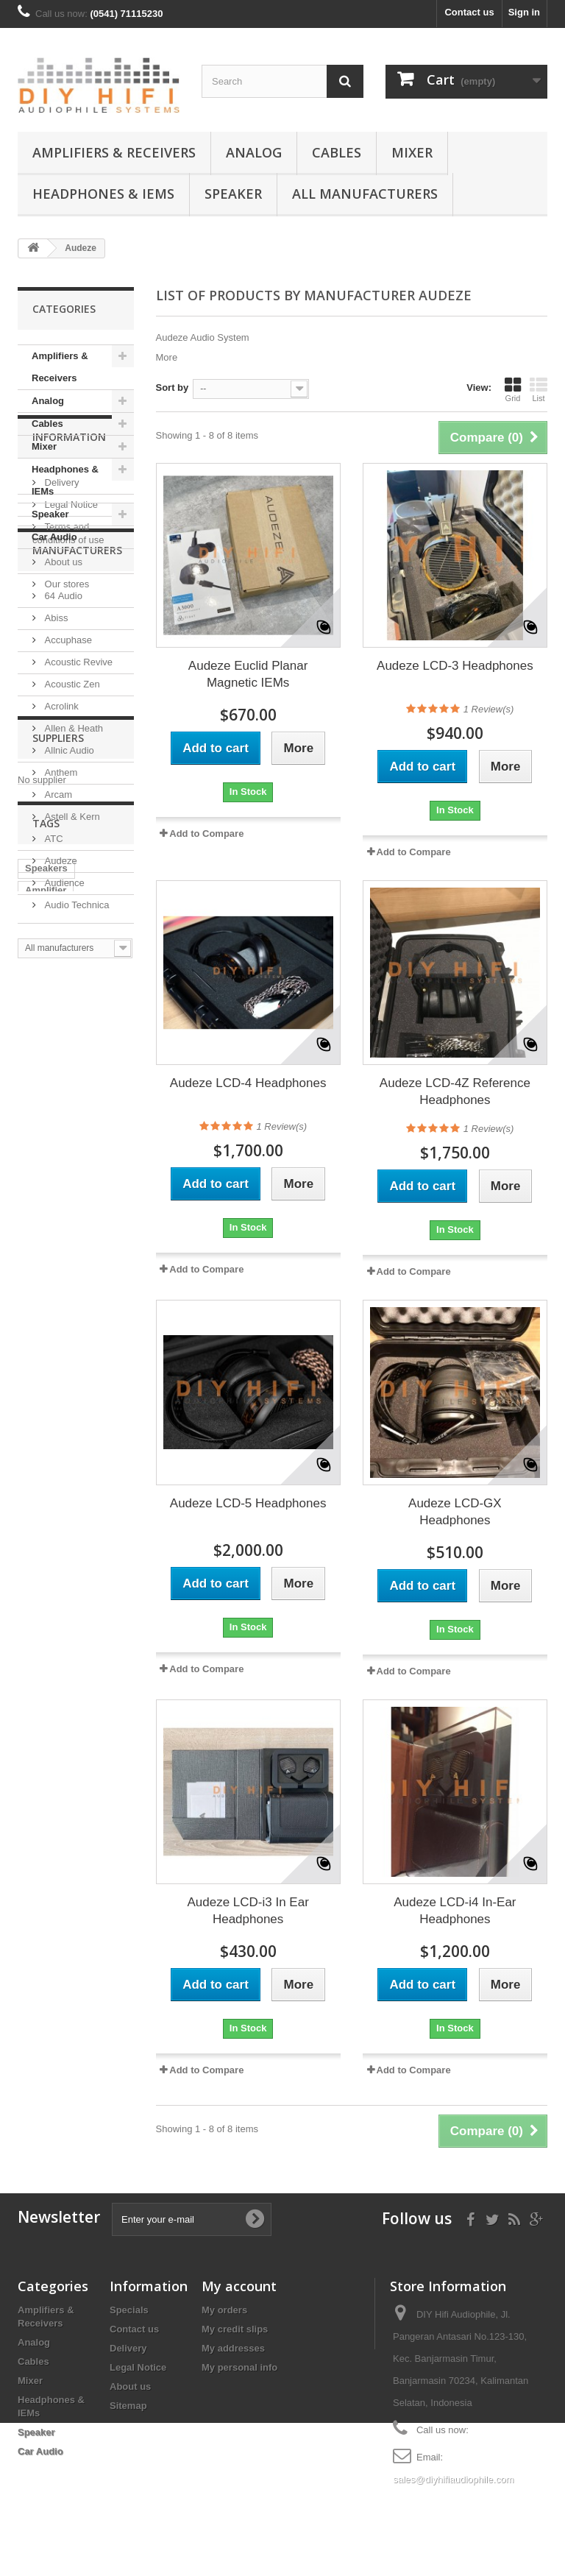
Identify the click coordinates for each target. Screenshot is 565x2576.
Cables (336, 152)
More (167, 357)
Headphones (53, 1455)
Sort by (172, 387)
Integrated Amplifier (70, 1411)
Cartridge (46, 1499)
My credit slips (235, 2329)
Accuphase (67, 873)
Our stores (65, 734)
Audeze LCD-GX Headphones (455, 1511)
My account (239, 2286)
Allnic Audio (68, 983)
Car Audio (54, 536)
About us (62, 712)
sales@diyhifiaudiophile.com (453, 2479)
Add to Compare (206, 833)
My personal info (239, 2367)
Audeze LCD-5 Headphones (248, 1503)
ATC (52, 1072)
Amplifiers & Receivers (114, 152)
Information (69, 593)
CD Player (47, 1521)
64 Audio (62, 829)
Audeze (59, 1094)
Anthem (59, 1005)
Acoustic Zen (71, 917)
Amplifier (45, 1389)
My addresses (233, 2348)
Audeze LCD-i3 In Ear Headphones (247, 1910)
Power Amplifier (61, 1477)
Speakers (46, 1367)
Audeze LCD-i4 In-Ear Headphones (455, 1910)
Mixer (412, 152)
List (538, 389)
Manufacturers (77, 789)
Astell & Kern (71, 1049)
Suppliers (58, 1235)
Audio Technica (76, 1138)
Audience (63, 1116)
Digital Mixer (53, 1543)
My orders (224, 2309)
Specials (129, 2309)
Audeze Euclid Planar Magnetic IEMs (248, 674)
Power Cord (52, 1433)
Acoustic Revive (77, 895)
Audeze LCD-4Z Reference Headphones (455, 1091)
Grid (513, 389)
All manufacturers (365, 193)
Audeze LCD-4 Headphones (248, 1083)
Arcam (57, 1027)
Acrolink (60, 939)
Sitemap (128, 2405)
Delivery (60, 632)
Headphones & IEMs (103, 193)
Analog (254, 152)
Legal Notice (70, 654)
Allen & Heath (72, 961)
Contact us (469, 12)
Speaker (233, 193)
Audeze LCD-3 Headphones (455, 666)
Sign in (524, 12)
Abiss (55, 851)
